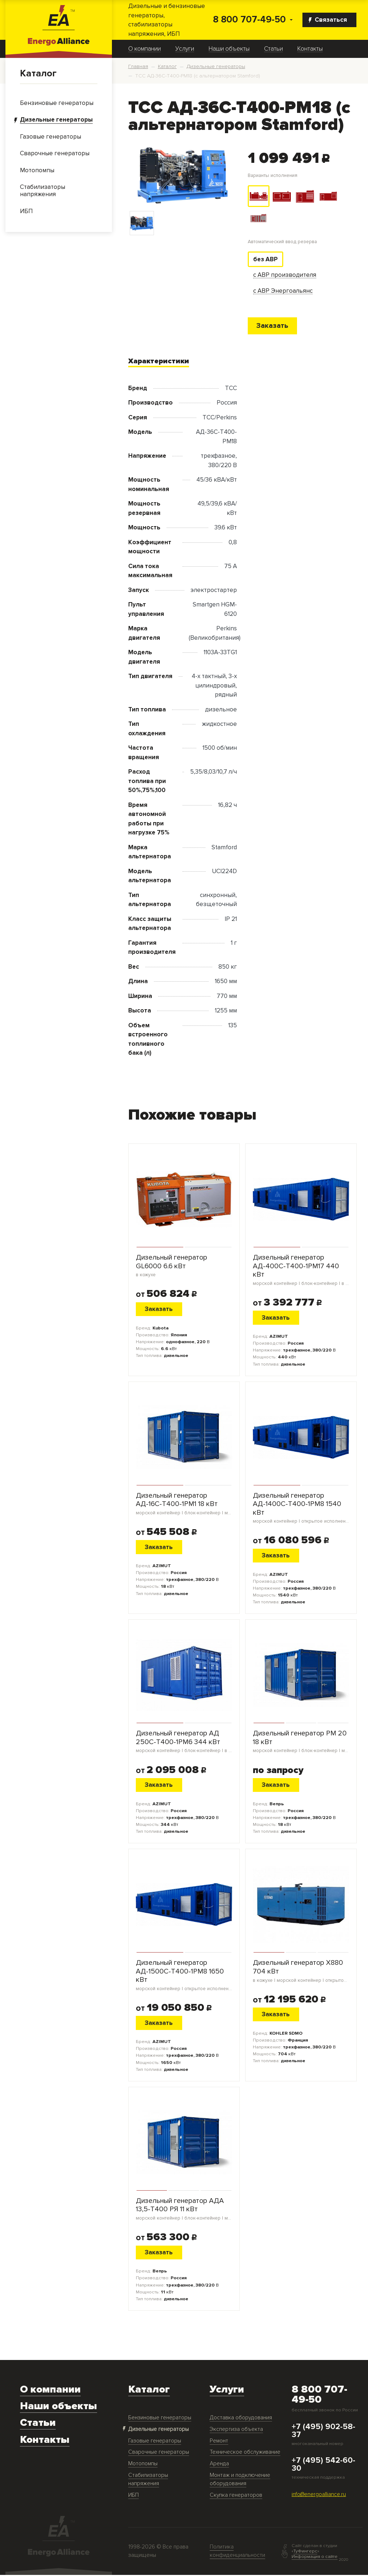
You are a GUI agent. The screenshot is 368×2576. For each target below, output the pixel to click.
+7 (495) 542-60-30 (323, 2466)
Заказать (273, 326)
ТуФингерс (305, 2552)
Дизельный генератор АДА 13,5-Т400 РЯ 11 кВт (184, 2210)
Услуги (184, 49)
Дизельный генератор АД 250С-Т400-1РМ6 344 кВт (184, 1742)
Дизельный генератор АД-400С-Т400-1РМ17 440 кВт (301, 1271)
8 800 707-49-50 (249, 19)
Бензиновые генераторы (159, 2418)
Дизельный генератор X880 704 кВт (301, 1972)
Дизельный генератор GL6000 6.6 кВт (184, 1267)
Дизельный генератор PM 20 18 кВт (301, 1742)
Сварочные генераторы (158, 2453)
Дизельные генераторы (158, 2430)
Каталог (38, 73)
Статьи (273, 49)
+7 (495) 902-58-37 (323, 2432)
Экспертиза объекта (236, 2430)
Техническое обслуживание (245, 2453)
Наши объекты (229, 49)
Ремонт (219, 2441)
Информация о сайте (315, 2557)
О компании (144, 49)
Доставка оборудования (241, 2418)
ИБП (133, 2496)
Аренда (219, 2464)
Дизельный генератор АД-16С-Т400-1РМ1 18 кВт (184, 1504)
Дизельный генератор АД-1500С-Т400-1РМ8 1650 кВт (184, 1976)
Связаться (328, 20)
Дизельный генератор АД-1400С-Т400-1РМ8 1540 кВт (301, 1508)
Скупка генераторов (236, 2496)
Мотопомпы (143, 2464)
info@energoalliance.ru (319, 2495)
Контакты (310, 49)
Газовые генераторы (154, 2441)
